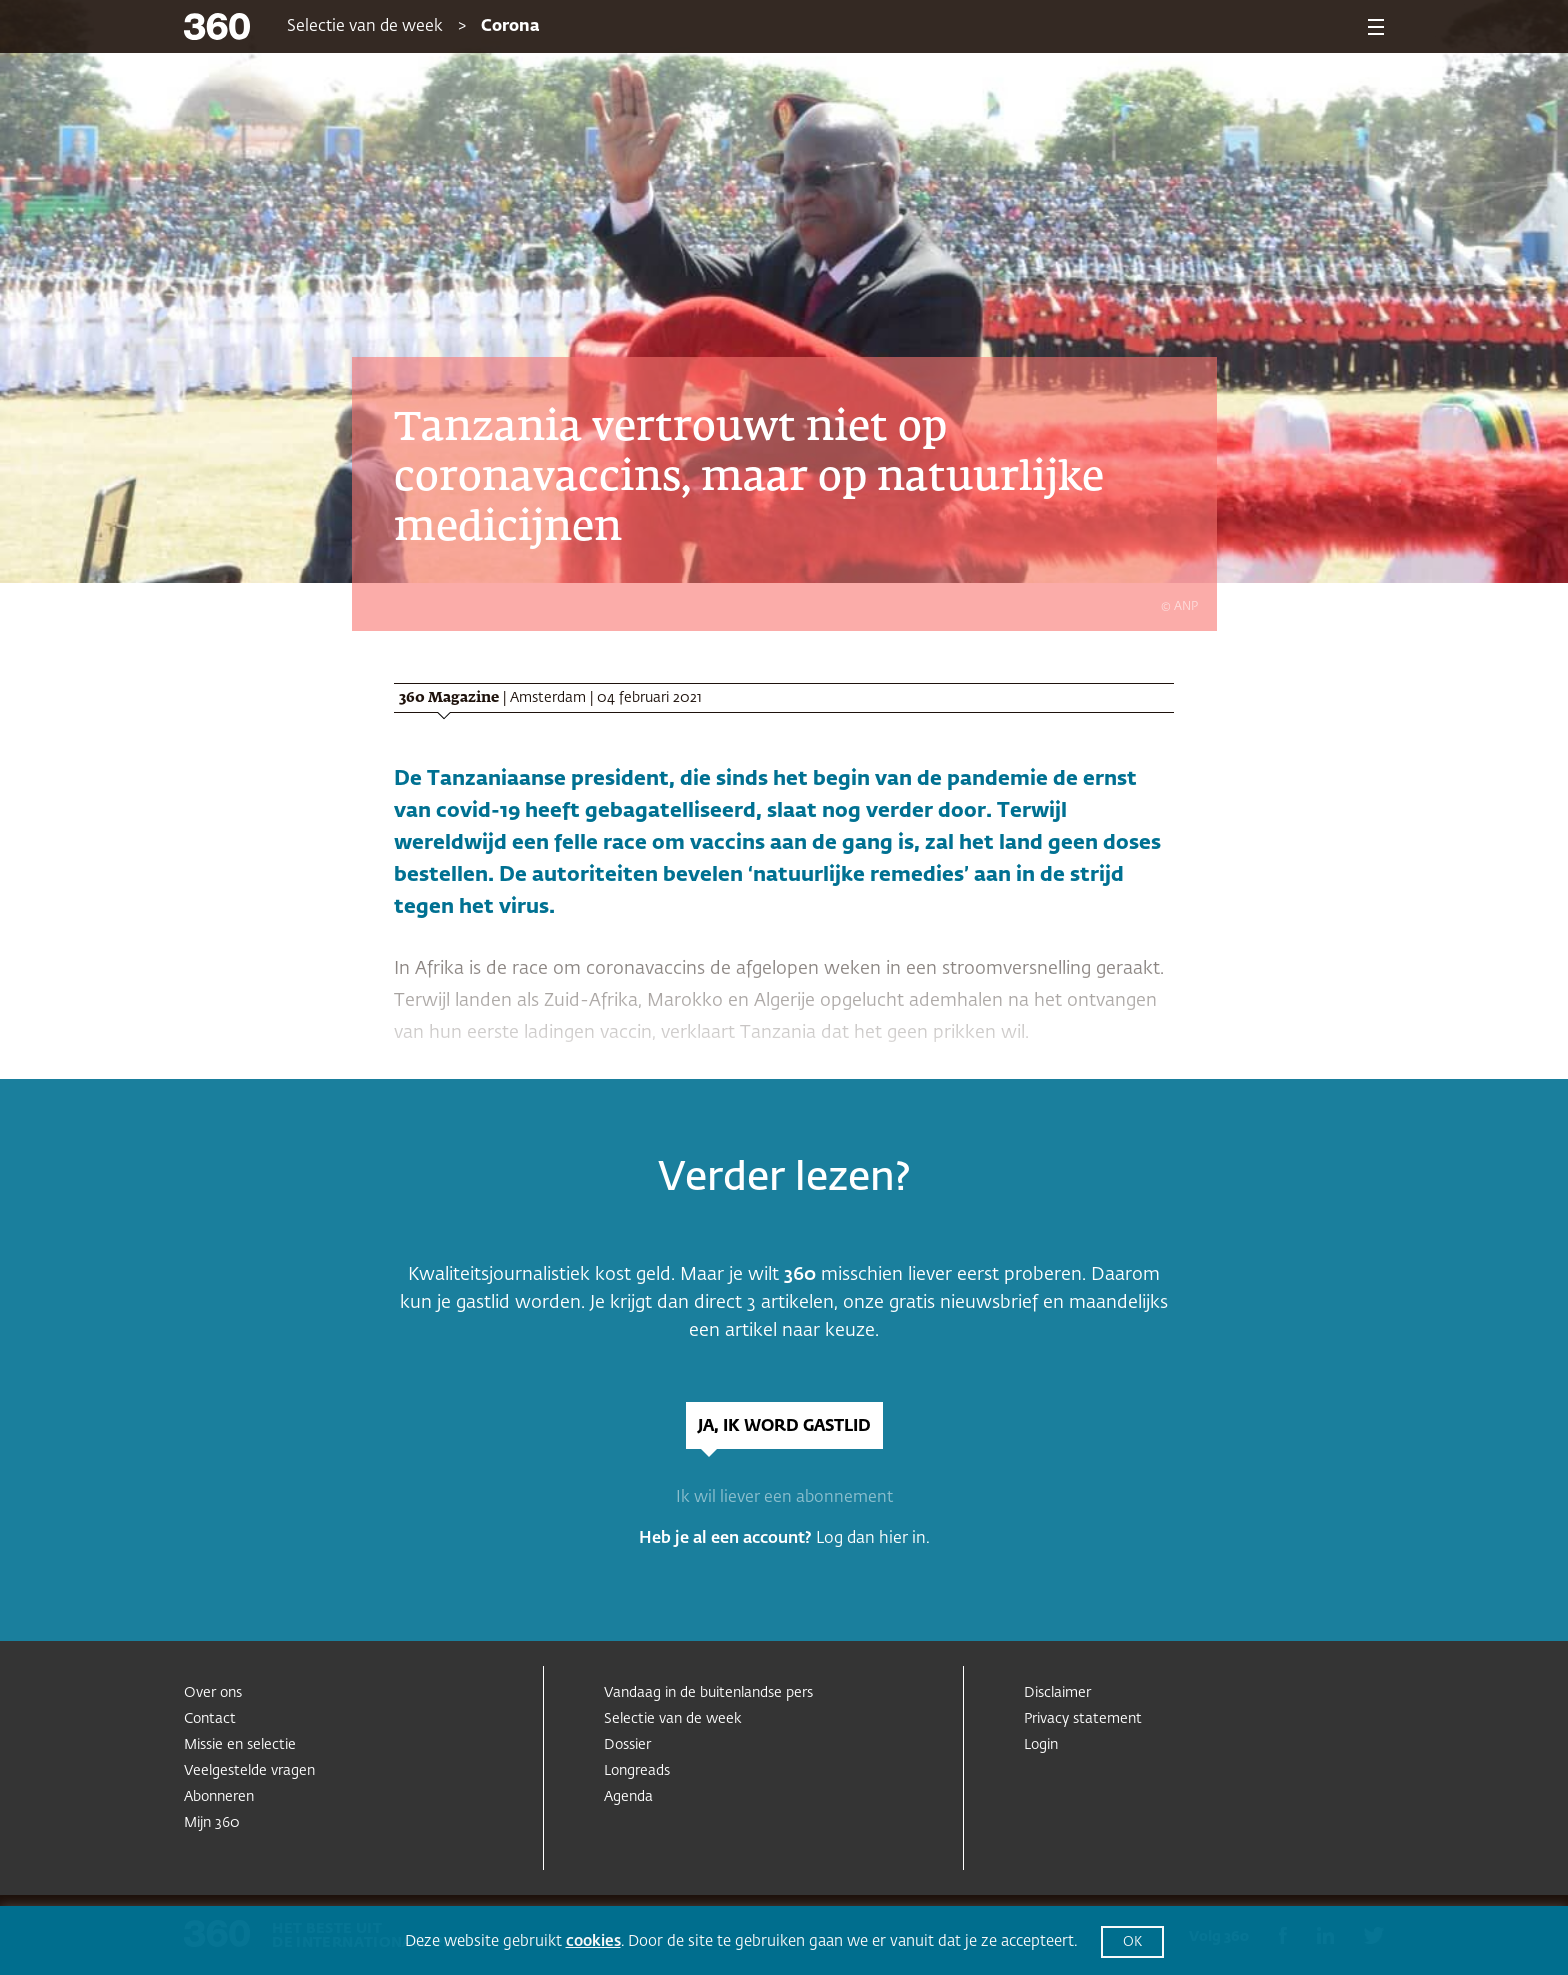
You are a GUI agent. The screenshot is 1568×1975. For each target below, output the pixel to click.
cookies (593, 1941)
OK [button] (1132, 1942)
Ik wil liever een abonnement (784, 1498)
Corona (510, 27)
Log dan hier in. (873, 1539)
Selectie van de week (365, 27)
